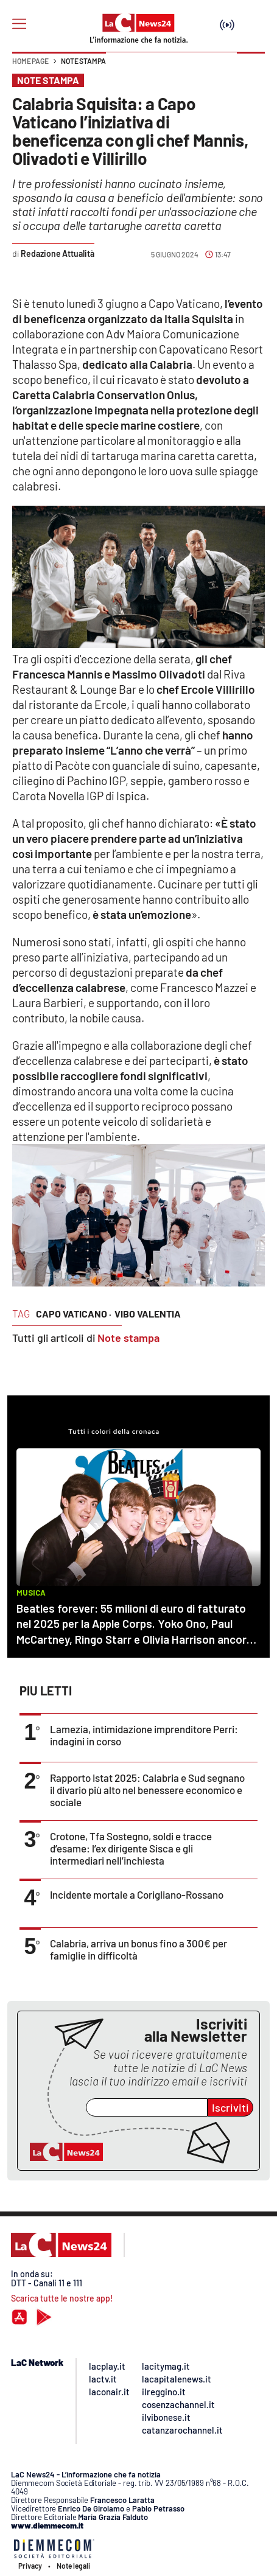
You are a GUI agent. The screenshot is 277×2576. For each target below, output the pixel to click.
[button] (251, 67)
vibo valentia (147, 1313)
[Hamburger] (19, 24)
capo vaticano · (73, 1313)
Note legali (73, 2565)
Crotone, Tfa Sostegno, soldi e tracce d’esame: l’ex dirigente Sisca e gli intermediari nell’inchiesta (131, 1848)
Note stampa (83, 61)
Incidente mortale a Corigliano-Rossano (136, 1894)
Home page (30, 61)
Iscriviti (230, 2107)
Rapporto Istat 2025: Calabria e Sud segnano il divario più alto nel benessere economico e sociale (147, 1789)
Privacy (30, 2565)
